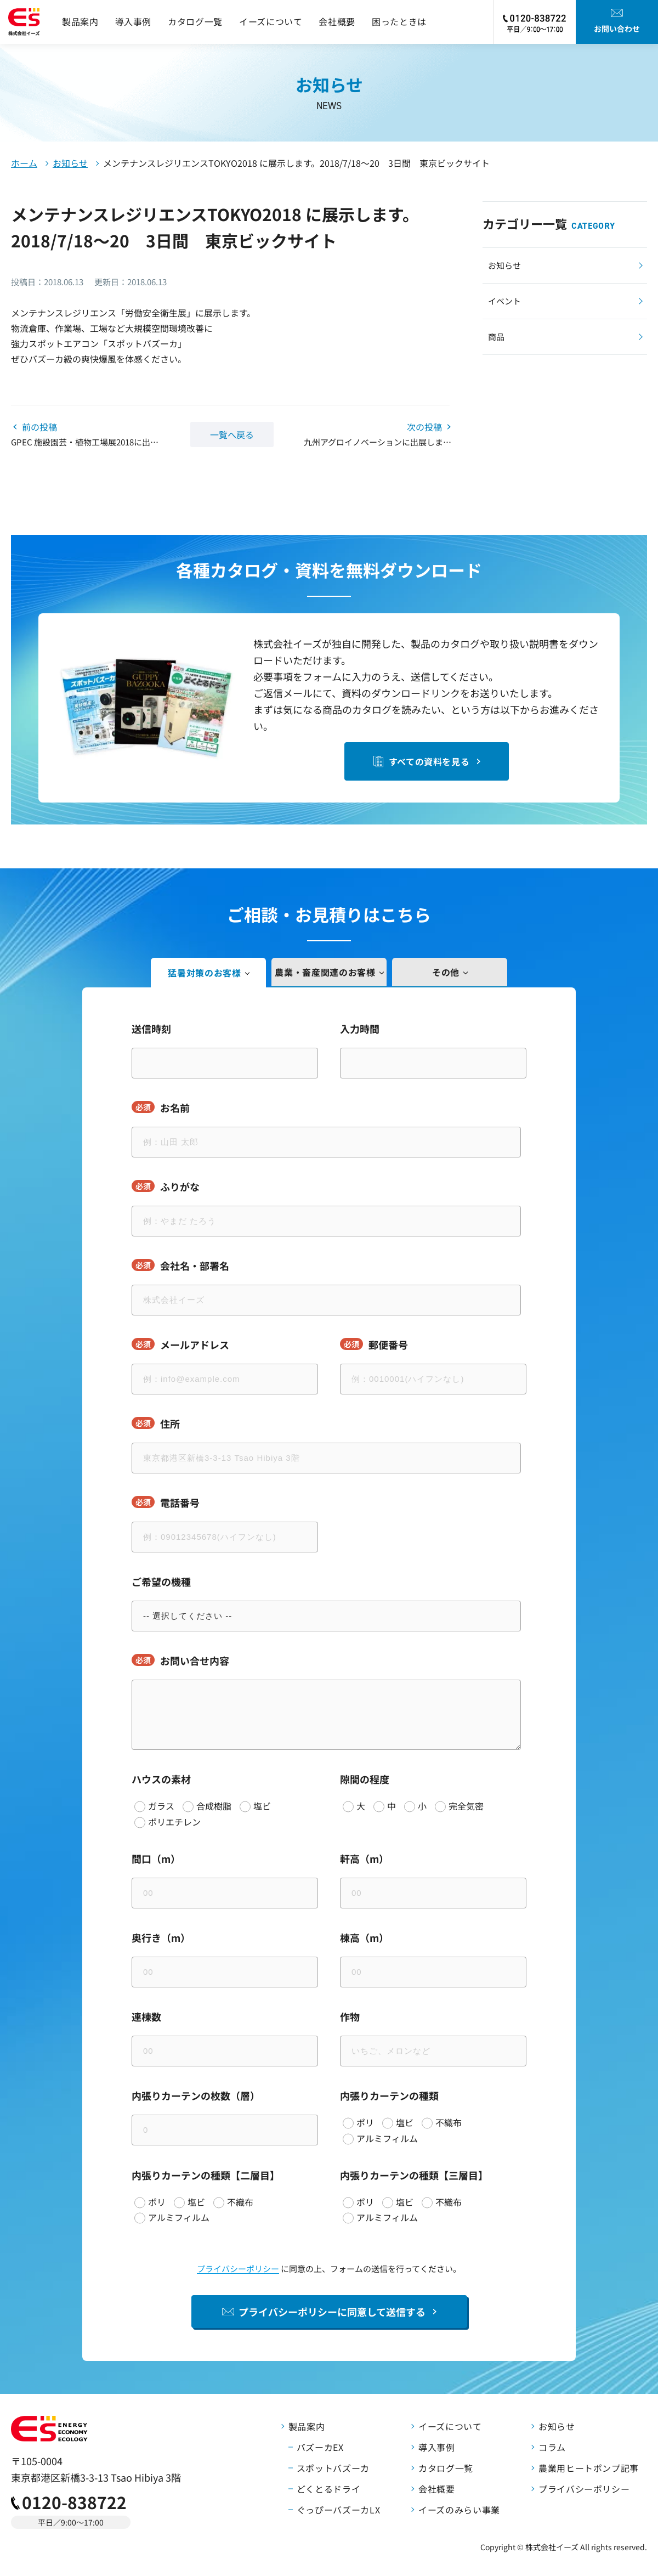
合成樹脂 (213, 1805)
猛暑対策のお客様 (204, 972)
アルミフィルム (387, 2138)
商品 (496, 336)
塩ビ (262, 1805)
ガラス (161, 1805)
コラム (552, 2447)
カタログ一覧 (195, 21)
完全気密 (466, 1805)
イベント (504, 301)
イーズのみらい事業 (459, 2509)
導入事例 (133, 21)
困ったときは (399, 21)
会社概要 (337, 21)
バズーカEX (320, 2447)
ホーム (24, 163)
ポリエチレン (174, 1821)
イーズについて (270, 21)
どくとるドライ (328, 2488)
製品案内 (80, 21)
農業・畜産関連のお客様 (325, 972)
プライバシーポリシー (238, 2268)
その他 (446, 972)
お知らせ (70, 163)
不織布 (448, 2122)
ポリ (365, 2122)
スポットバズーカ (333, 2468)
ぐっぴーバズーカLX (338, 2509)
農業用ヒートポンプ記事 (588, 2468)
